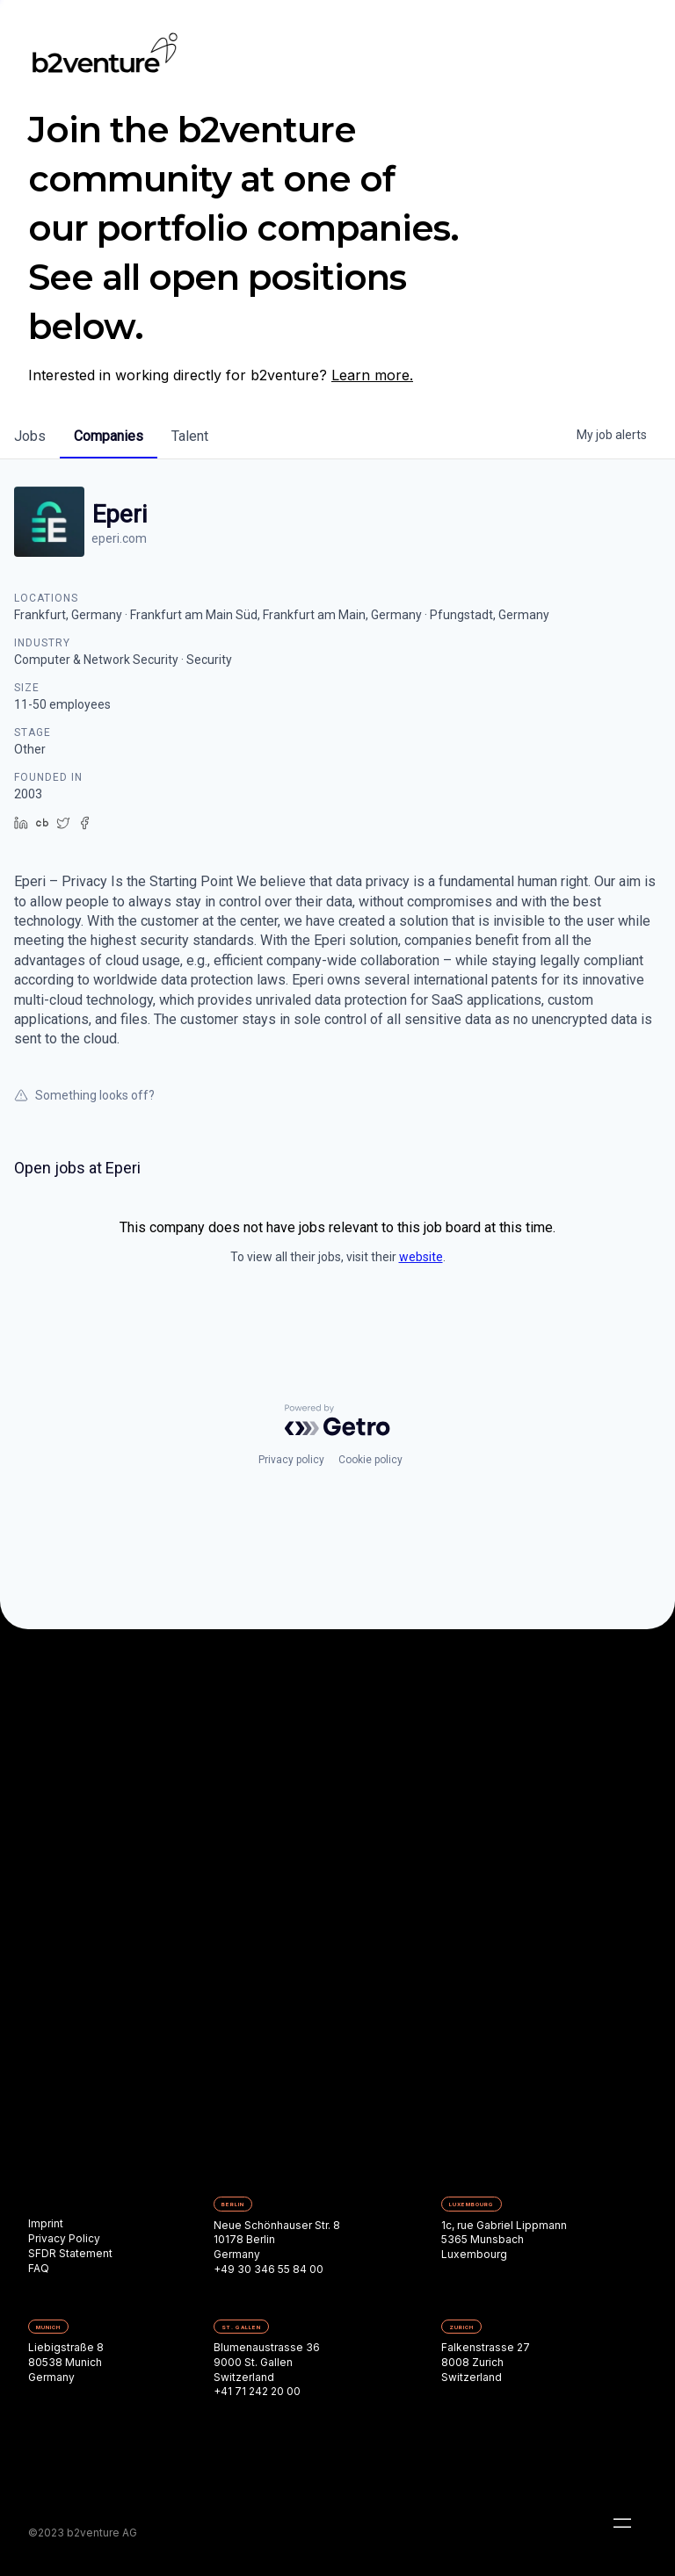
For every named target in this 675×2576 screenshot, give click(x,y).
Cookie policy (370, 1460)
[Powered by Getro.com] (337, 1420)
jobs (30, 436)
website (421, 1257)
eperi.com (119, 538)
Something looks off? (84, 1095)
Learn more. (372, 375)
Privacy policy (291, 1460)
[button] (622, 2523)
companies (108, 436)
